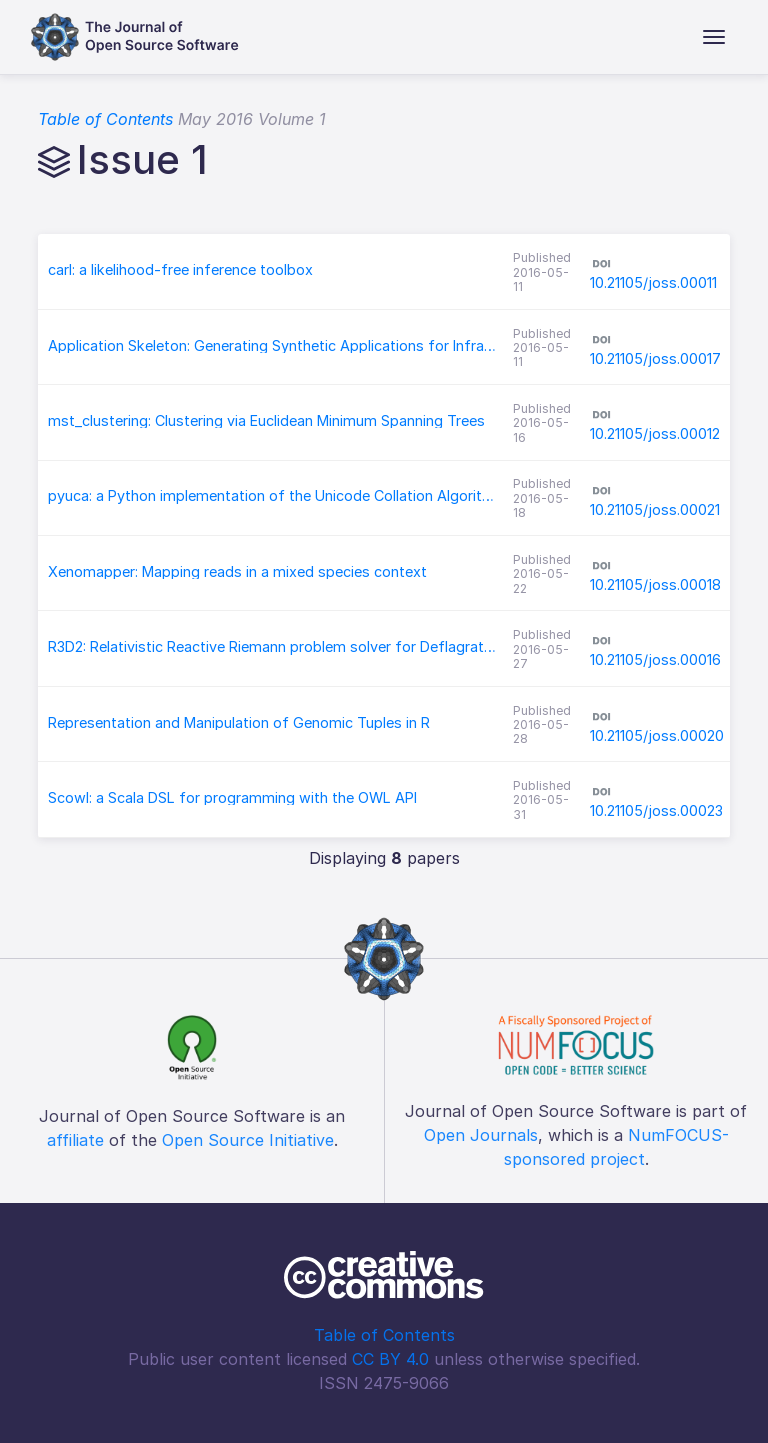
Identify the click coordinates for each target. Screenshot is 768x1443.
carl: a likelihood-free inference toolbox (180, 270)
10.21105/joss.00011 (653, 282)
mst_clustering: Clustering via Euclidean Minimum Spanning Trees (266, 421)
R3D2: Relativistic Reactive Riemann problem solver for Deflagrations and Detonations (273, 647)
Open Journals (481, 1135)
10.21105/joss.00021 (655, 509)
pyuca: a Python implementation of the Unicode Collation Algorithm (273, 496)
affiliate (75, 1140)
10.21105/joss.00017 (655, 358)
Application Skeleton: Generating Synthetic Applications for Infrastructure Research (273, 346)
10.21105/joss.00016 (655, 659)
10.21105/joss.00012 (655, 433)
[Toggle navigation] (714, 37)
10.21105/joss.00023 (656, 810)
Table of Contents (105, 119)
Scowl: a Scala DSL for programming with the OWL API (232, 798)
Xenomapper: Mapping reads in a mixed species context (237, 572)
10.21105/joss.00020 (657, 735)
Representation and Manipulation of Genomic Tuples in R (239, 723)
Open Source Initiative (248, 1140)
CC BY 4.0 (390, 1359)
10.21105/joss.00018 (655, 584)
